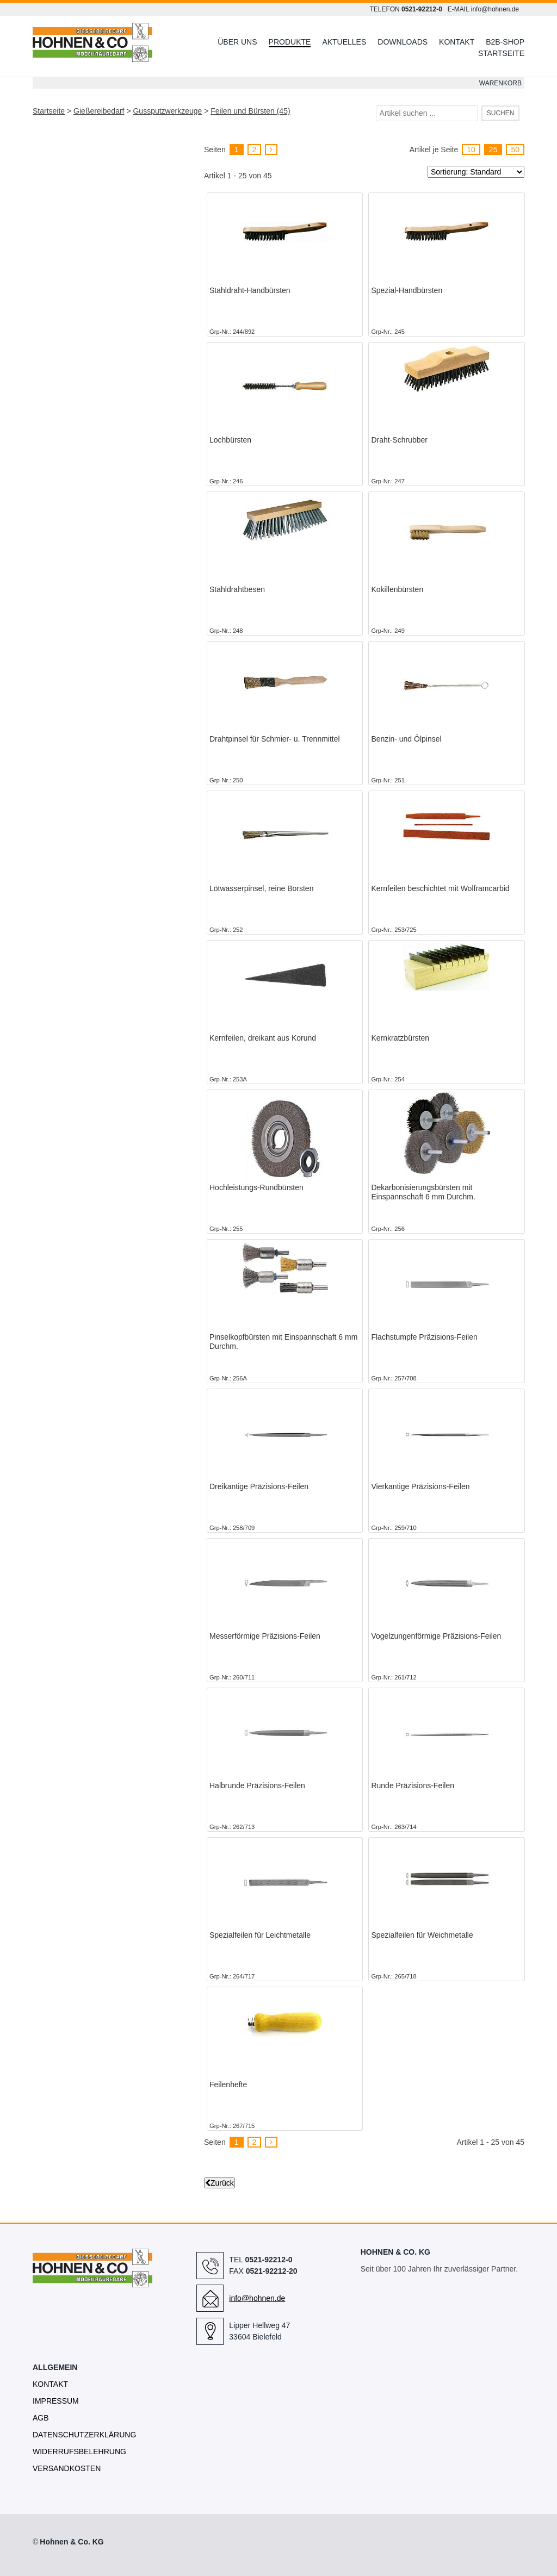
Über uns (237, 42)
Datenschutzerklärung (84, 2434)
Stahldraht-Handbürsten (249, 290)
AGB (41, 2417)
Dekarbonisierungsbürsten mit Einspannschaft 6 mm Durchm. (423, 1192)
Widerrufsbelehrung (79, 2451)
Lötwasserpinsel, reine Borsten (261, 888)
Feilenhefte (228, 2084)
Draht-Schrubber (399, 439)
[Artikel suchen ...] (427, 113)
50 (515, 149)
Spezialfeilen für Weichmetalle (422, 1935)
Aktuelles (344, 42)
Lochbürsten (230, 439)
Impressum (56, 2401)
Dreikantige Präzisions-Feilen (258, 1486)
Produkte (290, 42)
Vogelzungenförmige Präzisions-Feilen (436, 1636)
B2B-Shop (505, 42)
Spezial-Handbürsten (406, 290)
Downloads (402, 42)
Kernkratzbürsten (400, 1038)
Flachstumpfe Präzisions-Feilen (424, 1337)
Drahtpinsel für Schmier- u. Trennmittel (274, 739)
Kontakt (456, 42)
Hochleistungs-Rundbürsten (256, 1187)
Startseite (501, 53)
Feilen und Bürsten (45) (250, 111)
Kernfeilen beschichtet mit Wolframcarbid (440, 888)
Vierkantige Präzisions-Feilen (420, 1486)
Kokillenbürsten (397, 589)
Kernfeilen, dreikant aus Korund (262, 1038)
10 (471, 149)
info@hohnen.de (495, 9)
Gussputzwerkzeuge (167, 111)
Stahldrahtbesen (237, 589)
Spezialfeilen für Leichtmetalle (260, 1935)
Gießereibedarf (98, 111)
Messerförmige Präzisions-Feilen (264, 1636)
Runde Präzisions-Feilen (412, 1785)
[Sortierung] (476, 172)
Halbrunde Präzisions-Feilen (257, 1785)
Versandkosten (67, 2468)
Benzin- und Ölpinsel (406, 739)
